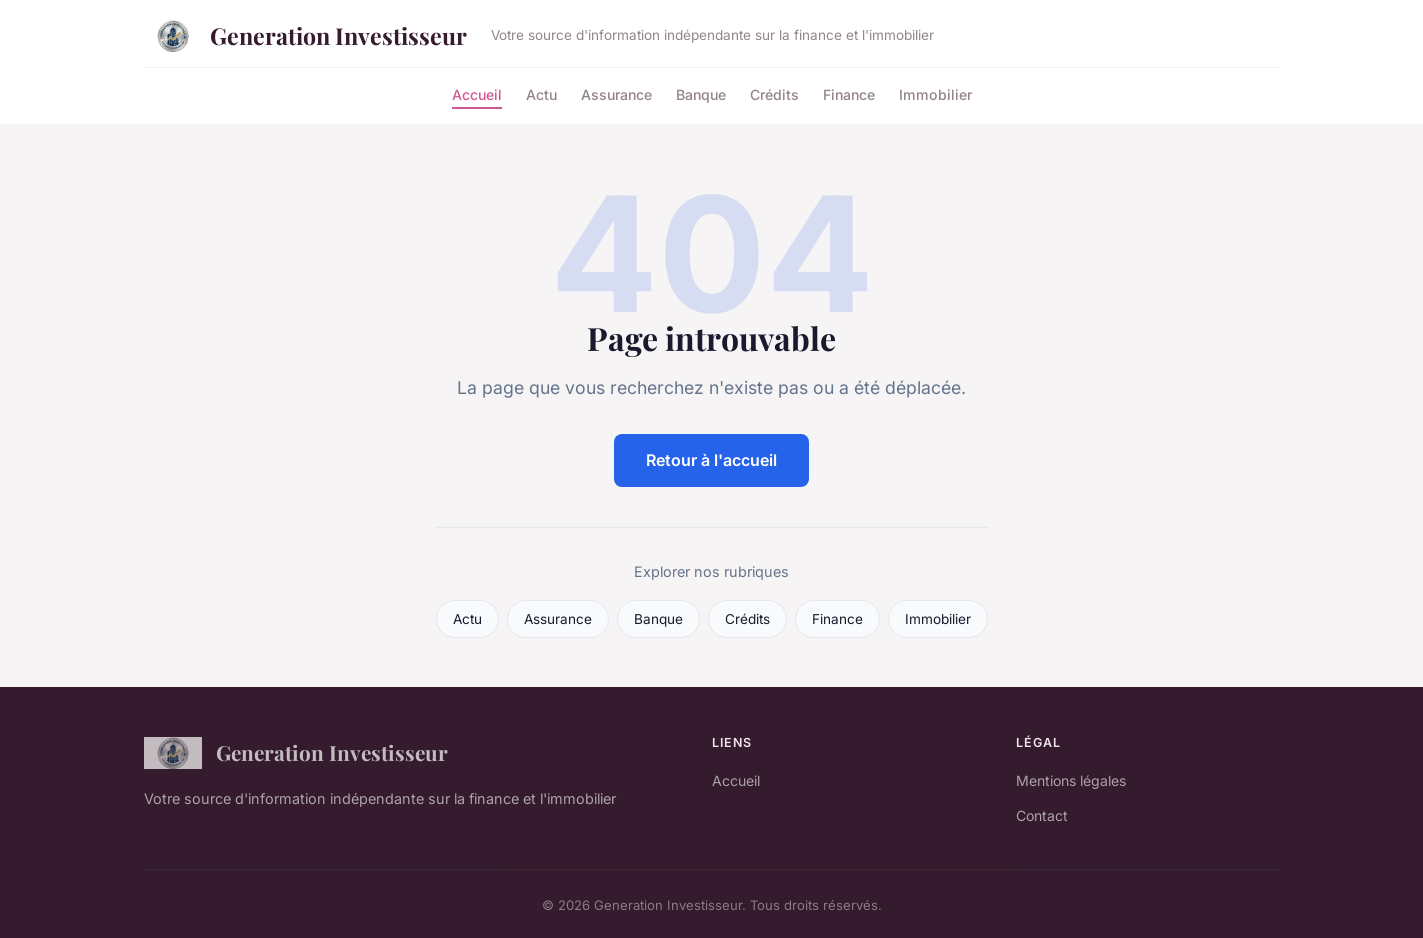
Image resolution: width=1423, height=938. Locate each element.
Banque (701, 93)
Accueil (477, 93)
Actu (541, 93)
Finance (849, 93)
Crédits (774, 93)
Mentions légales (1071, 780)
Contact (1042, 815)
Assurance (616, 93)
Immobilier (935, 93)
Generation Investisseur (306, 36)
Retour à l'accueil (711, 460)
